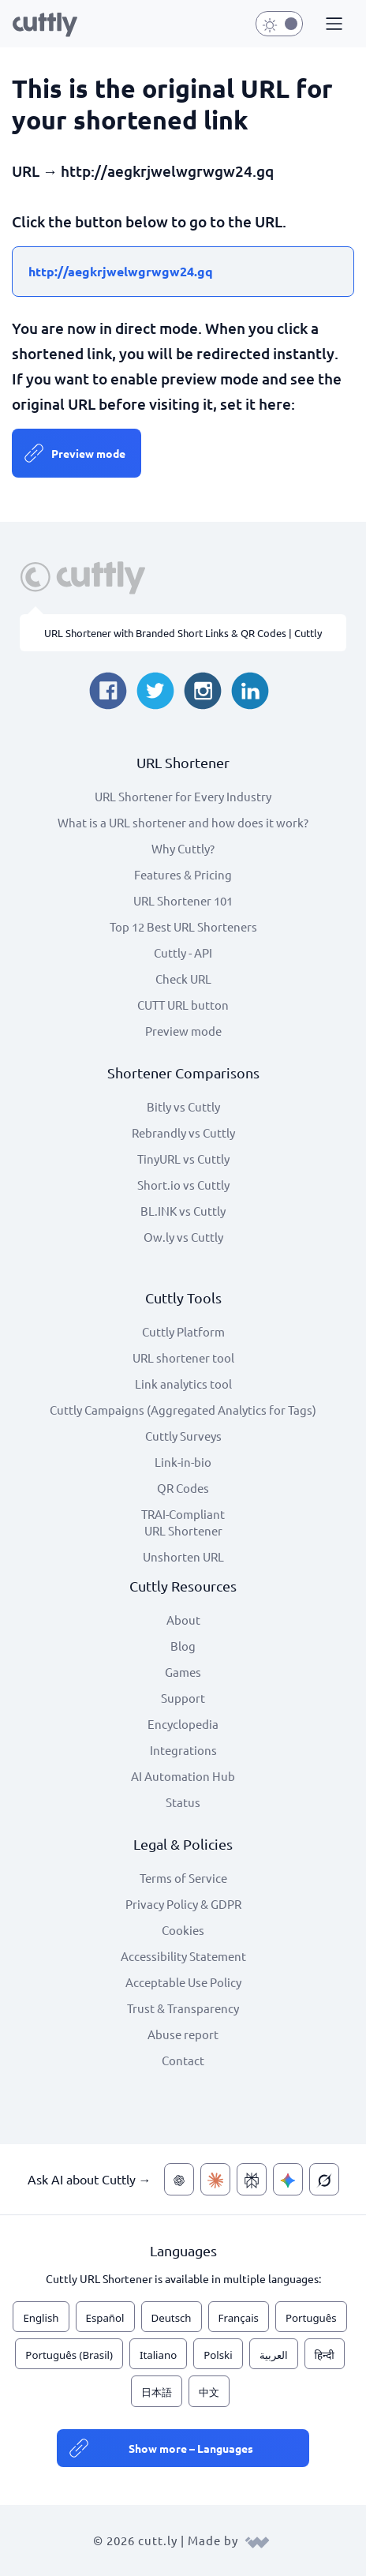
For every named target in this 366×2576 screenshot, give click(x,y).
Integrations (183, 1749)
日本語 (156, 2392)
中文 (209, 2392)
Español (105, 2318)
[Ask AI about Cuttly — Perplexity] (252, 2179)
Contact (183, 2060)
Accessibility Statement (183, 1955)
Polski (218, 2355)
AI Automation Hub (183, 1775)
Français (238, 2318)
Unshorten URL (183, 1556)
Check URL (183, 978)
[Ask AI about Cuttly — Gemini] (288, 2179)
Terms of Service (183, 1877)
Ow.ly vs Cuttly (183, 1236)
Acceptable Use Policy (183, 1981)
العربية (274, 2355)
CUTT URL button (183, 1004)
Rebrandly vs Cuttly (183, 1132)
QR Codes (183, 1487)
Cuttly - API (183, 952)
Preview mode (88, 453)
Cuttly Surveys (183, 1435)
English (40, 2318)
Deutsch (171, 2318)
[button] (332, 24)
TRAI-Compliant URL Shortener (183, 1522)
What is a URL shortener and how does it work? (183, 822)
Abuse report (183, 2034)
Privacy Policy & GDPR (183, 1903)
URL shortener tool (183, 1357)
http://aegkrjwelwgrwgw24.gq (120, 271)
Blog (183, 1645)
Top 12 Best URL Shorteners (183, 926)
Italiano (158, 2355)
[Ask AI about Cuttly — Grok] (324, 2179)
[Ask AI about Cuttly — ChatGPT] (179, 2179)
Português (311, 2318)
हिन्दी (324, 2355)
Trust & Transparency (183, 2007)
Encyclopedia (183, 1723)
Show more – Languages (191, 2448)
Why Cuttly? (183, 848)
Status (183, 1801)
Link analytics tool (183, 1383)
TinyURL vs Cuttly (183, 1158)
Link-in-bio (183, 1461)
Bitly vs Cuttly (183, 1106)
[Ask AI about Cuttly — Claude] (215, 2179)
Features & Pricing (183, 874)
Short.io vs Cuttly (183, 1184)
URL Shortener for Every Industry (183, 796)
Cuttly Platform (183, 1331)
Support (183, 1697)
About (183, 1619)
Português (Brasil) (69, 2355)
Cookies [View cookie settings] (183, 1929)
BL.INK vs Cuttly (183, 1210)
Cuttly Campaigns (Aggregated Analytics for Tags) (183, 1409)
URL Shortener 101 (183, 900)
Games (183, 1671)
